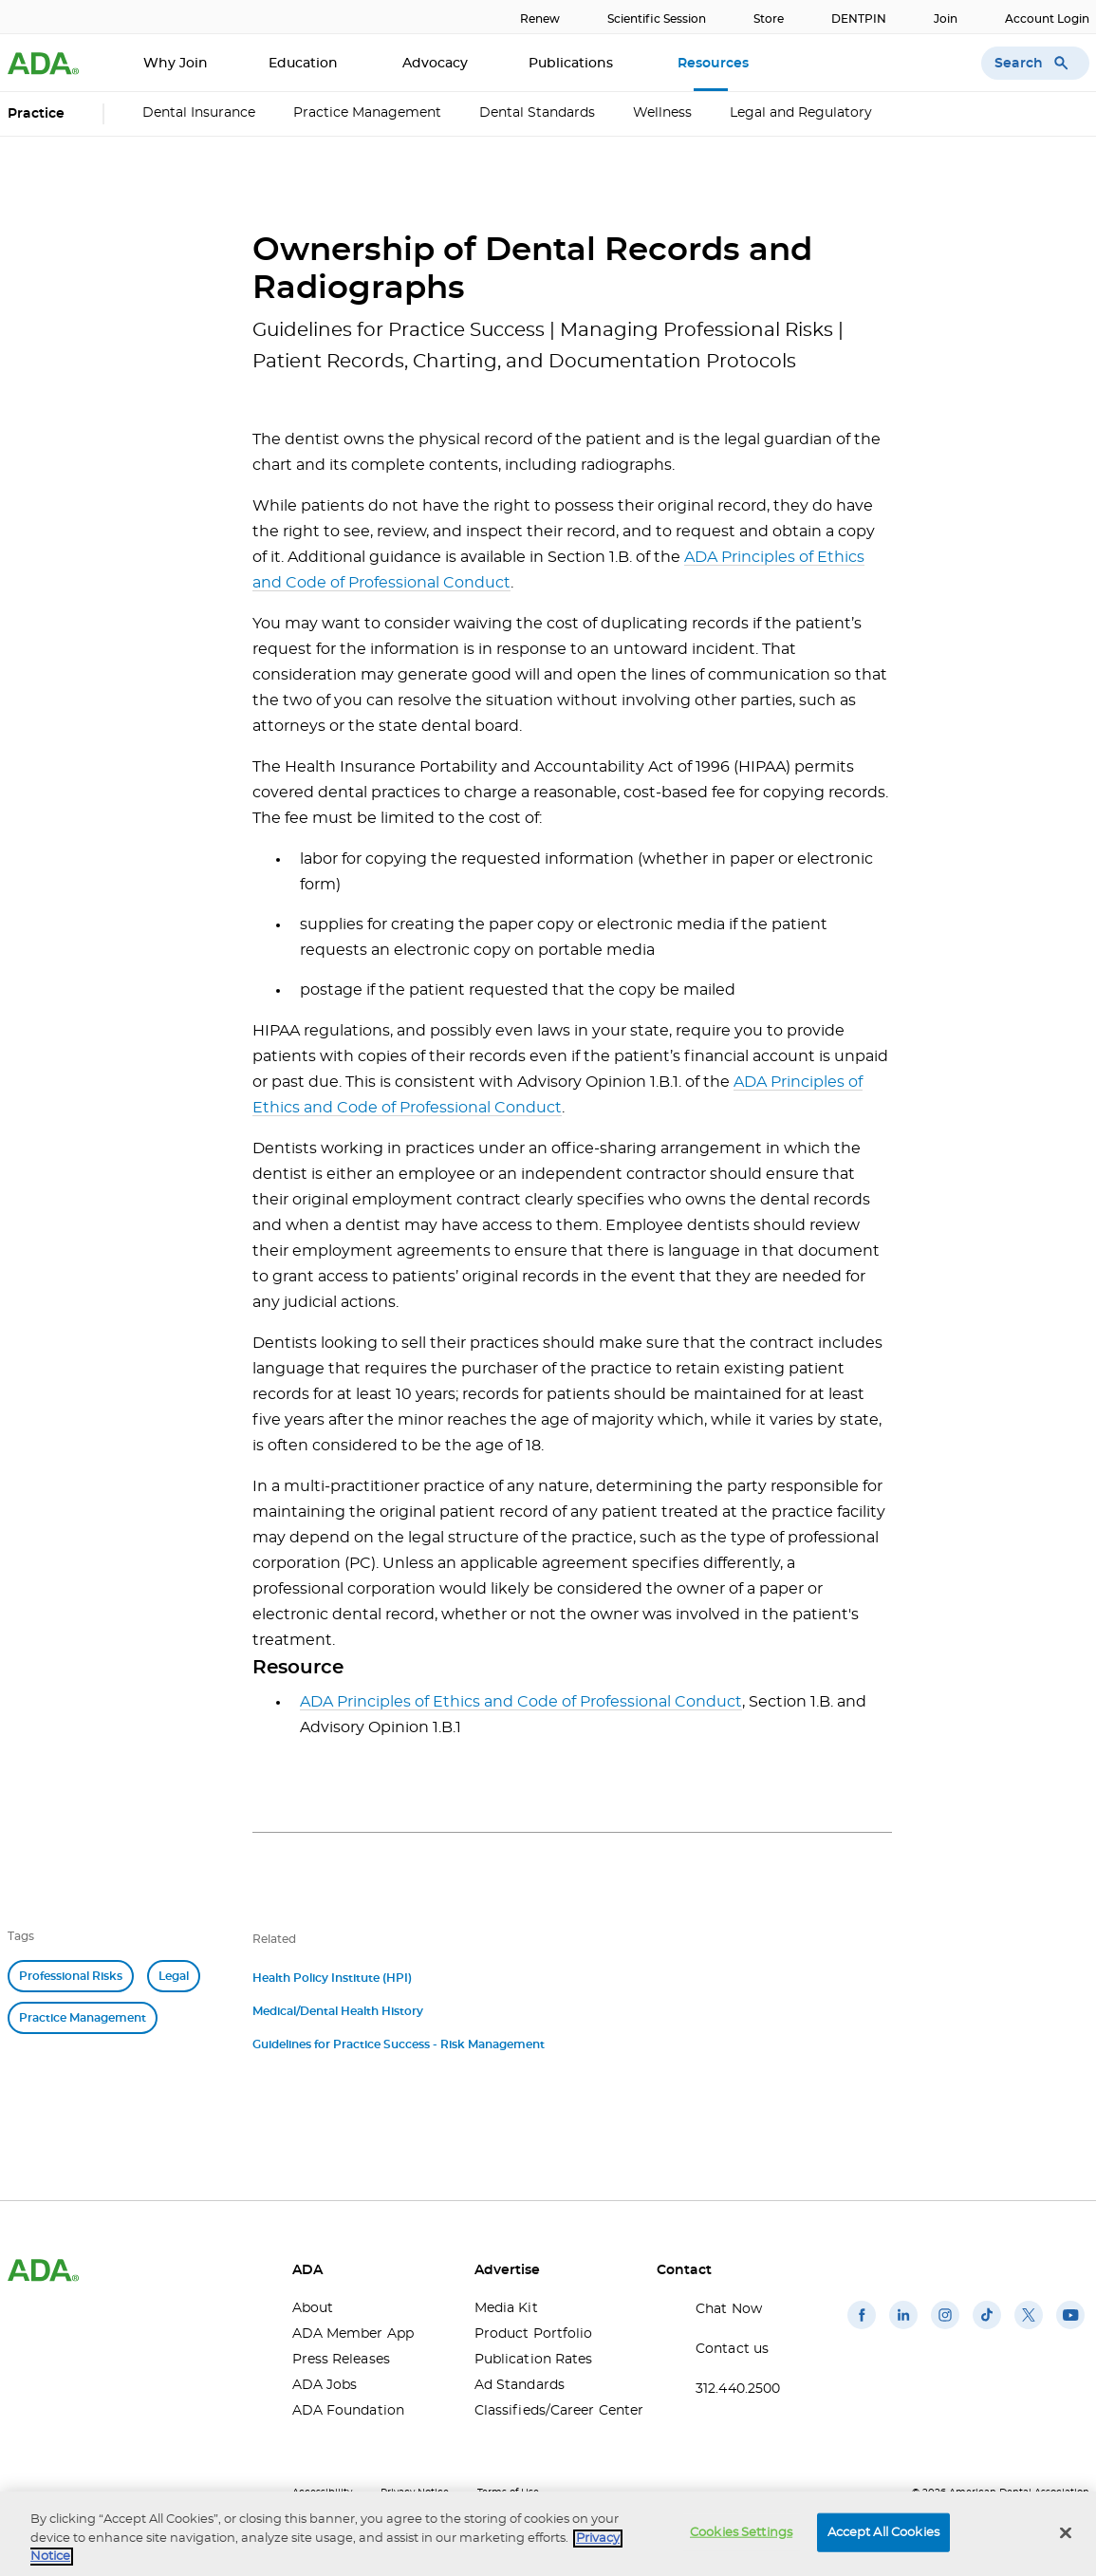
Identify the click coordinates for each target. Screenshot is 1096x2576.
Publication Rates (533, 2359)
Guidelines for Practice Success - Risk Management (398, 2044)
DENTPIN (858, 19)
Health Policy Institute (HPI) (332, 1978)
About (313, 2308)
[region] (548, 2534)
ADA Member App (353, 2334)
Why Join (175, 63)
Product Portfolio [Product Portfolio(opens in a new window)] (533, 2334)
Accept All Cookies (883, 2532)
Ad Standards (519, 2385)
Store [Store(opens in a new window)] (768, 19)
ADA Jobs (325, 2385)
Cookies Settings (741, 2532)
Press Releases (341, 2359)
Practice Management (367, 113)
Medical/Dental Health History (337, 2011)
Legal (173, 1976)
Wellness (662, 113)
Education (305, 63)
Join (945, 19)
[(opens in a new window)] (862, 2329)
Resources (715, 63)
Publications (573, 63)
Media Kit (506, 2308)
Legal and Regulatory (801, 113)
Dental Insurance (198, 113)
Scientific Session (656, 19)
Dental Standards (537, 113)
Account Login (1047, 19)
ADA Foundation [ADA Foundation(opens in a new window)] (348, 2410)
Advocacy (435, 63)
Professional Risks (70, 1976)
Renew (540, 19)
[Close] (1066, 2532)
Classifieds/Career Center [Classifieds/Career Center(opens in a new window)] (551, 2410)
